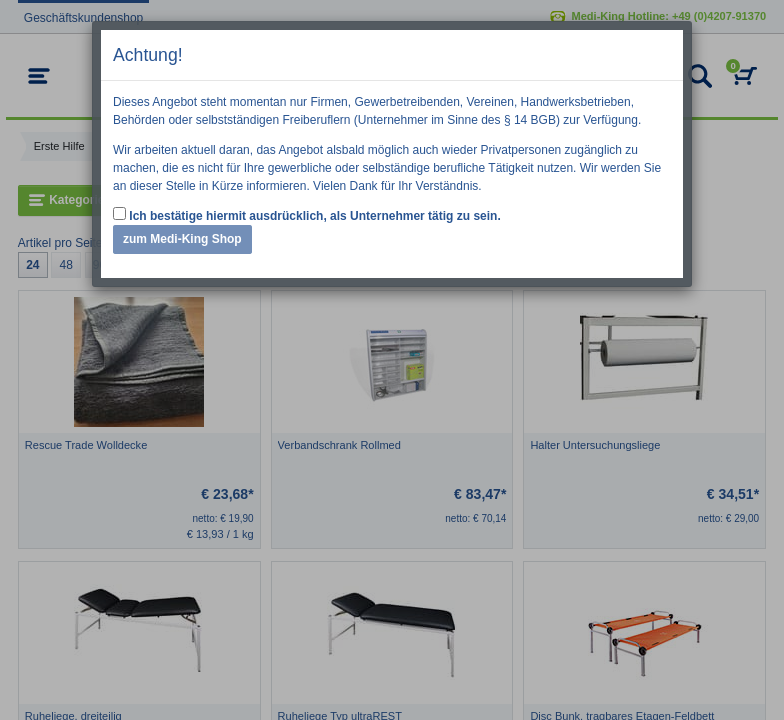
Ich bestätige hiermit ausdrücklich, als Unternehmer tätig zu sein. (307, 215)
